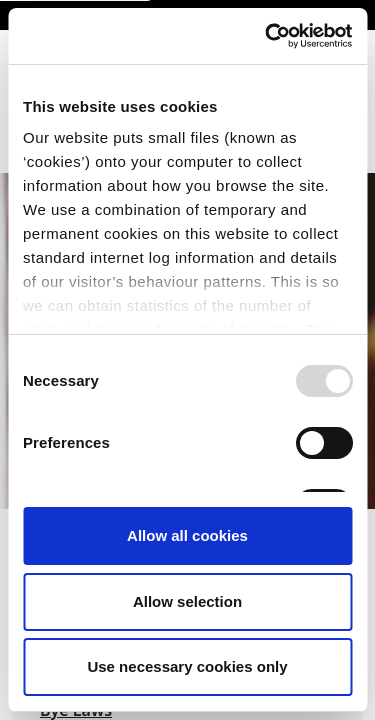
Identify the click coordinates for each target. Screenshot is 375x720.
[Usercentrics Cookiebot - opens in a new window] (267, 36)
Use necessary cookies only (187, 666)
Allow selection (187, 601)
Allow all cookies (187, 535)
